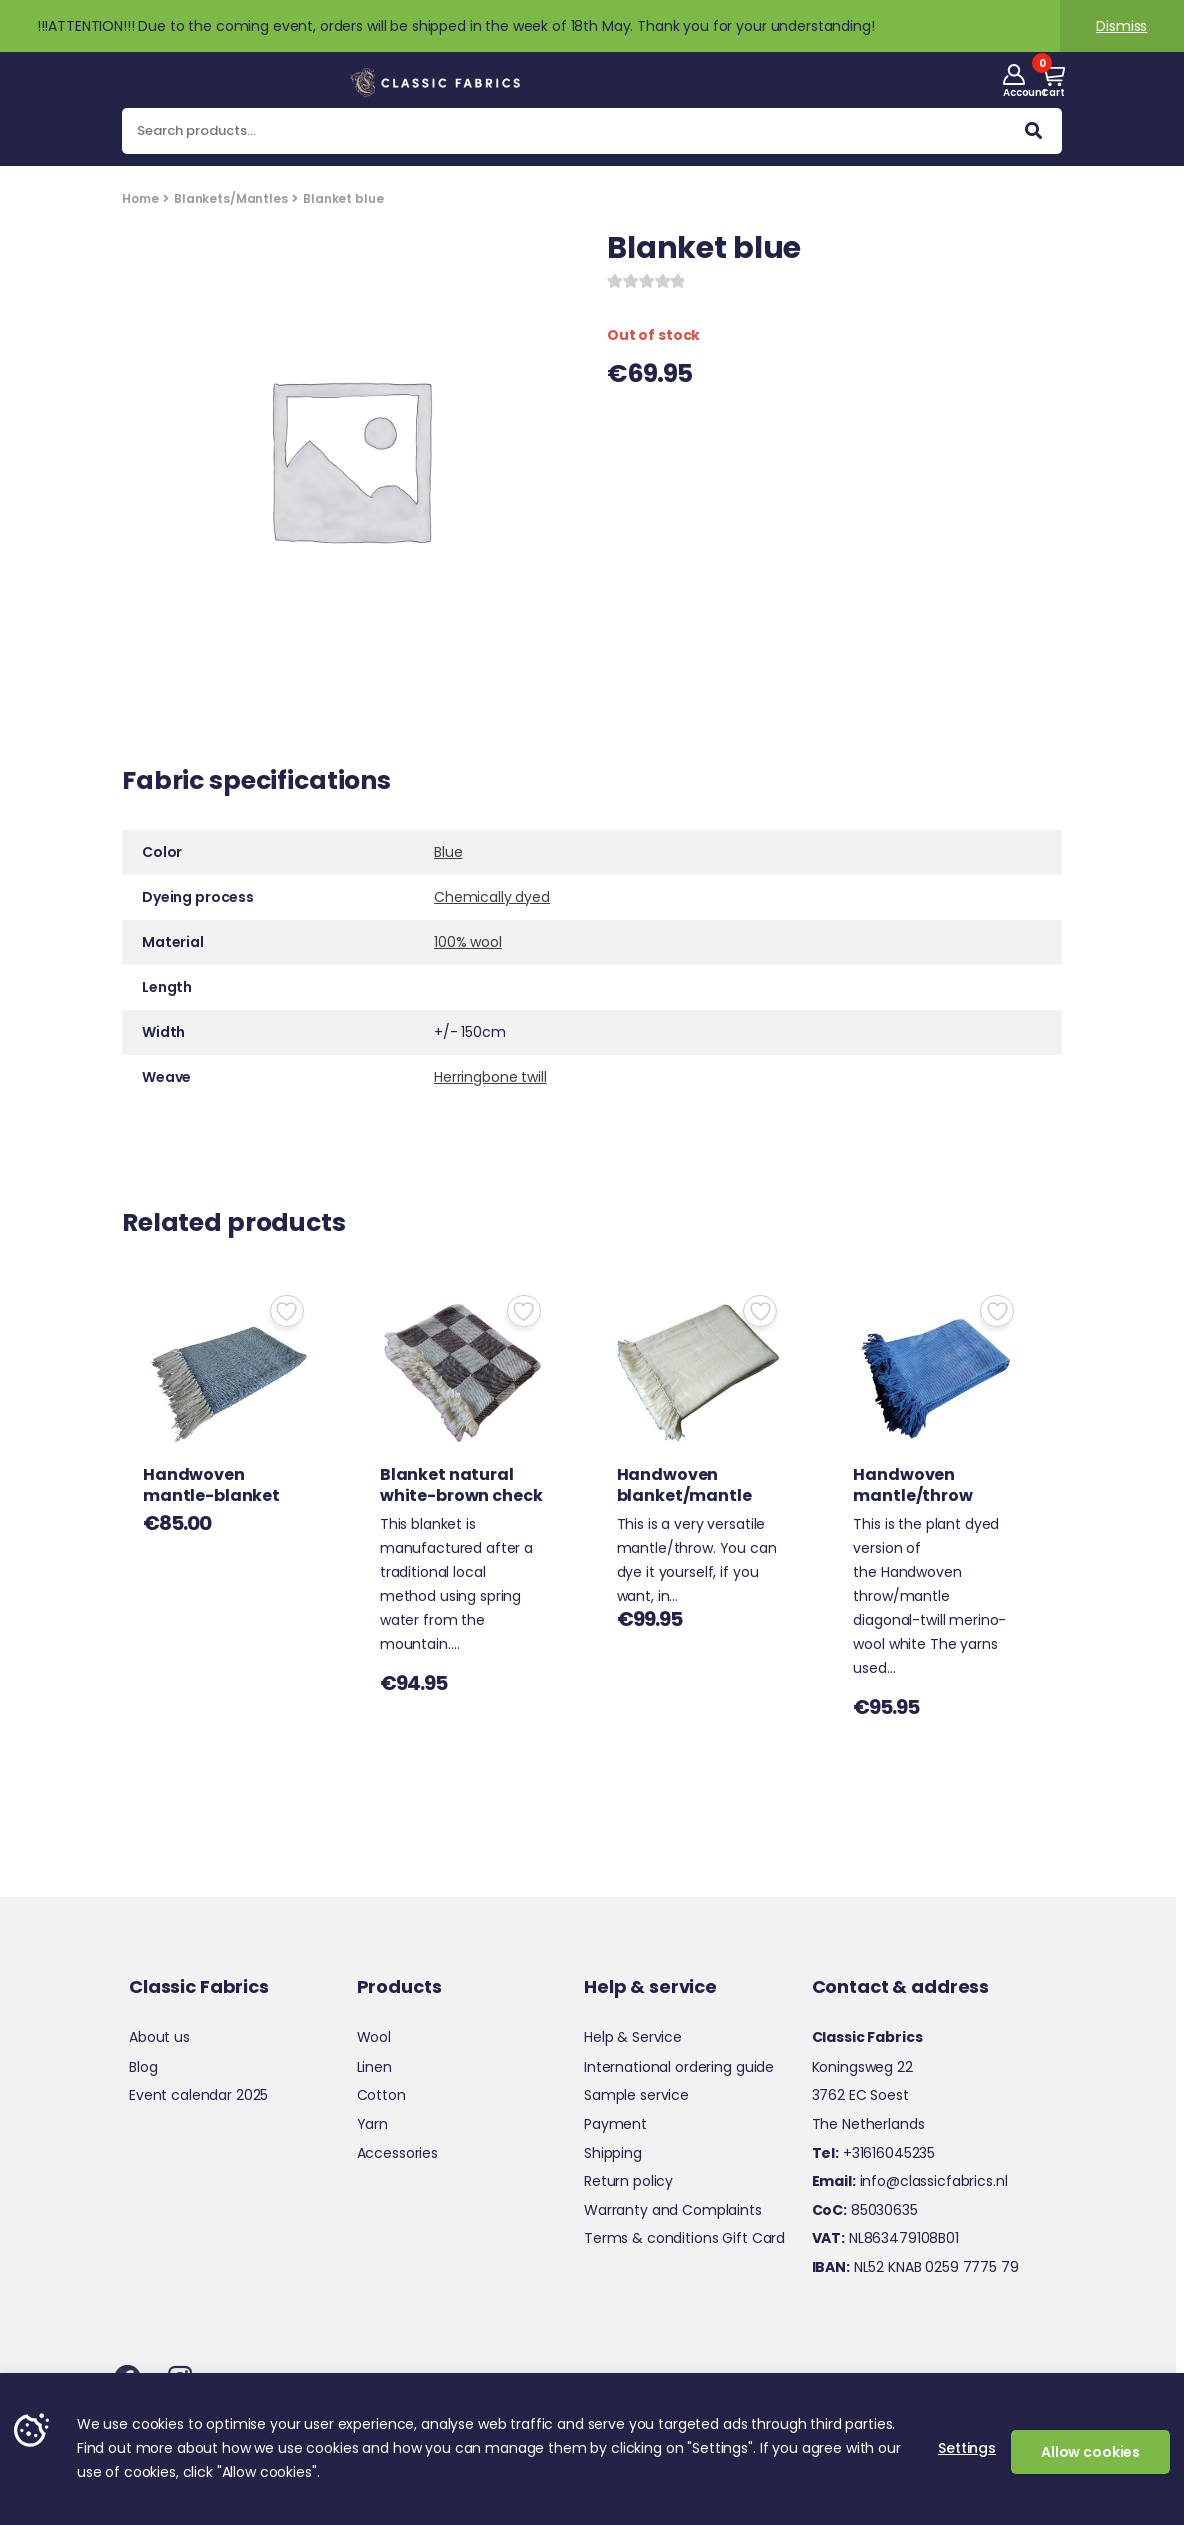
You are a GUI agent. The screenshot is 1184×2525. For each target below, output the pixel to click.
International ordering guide (679, 2067)
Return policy (628, 2181)
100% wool (468, 942)
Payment (615, 2124)
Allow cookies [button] (1090, 2452)
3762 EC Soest (860, 2095)
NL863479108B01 (885, 2238)
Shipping (613, 2153)
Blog (143, 2067)
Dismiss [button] (1121, 26)
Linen (374, 2067)
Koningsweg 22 (862, 2067)
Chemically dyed (492, 897)
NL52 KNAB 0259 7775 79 (915, 2267)
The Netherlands (868, 2124)
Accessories (397, 2153)
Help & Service (633, 2037)
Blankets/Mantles (231, 198)
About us (159, 2037)
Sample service (636, 2095)
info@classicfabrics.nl (910, 2181)
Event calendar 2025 (198, 2095)
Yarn (372, 2124)
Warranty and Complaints (673, 2210)
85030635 (865, 2210)
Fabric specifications (256, 783)
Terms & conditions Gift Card (684, 2238)
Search (1033, 135)
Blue (448, 852)
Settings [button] (967, 2448)
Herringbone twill (490, 1077)
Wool (374, 2037)
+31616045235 (874, 2153)
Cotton (381, 2095)
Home (140, 198)
